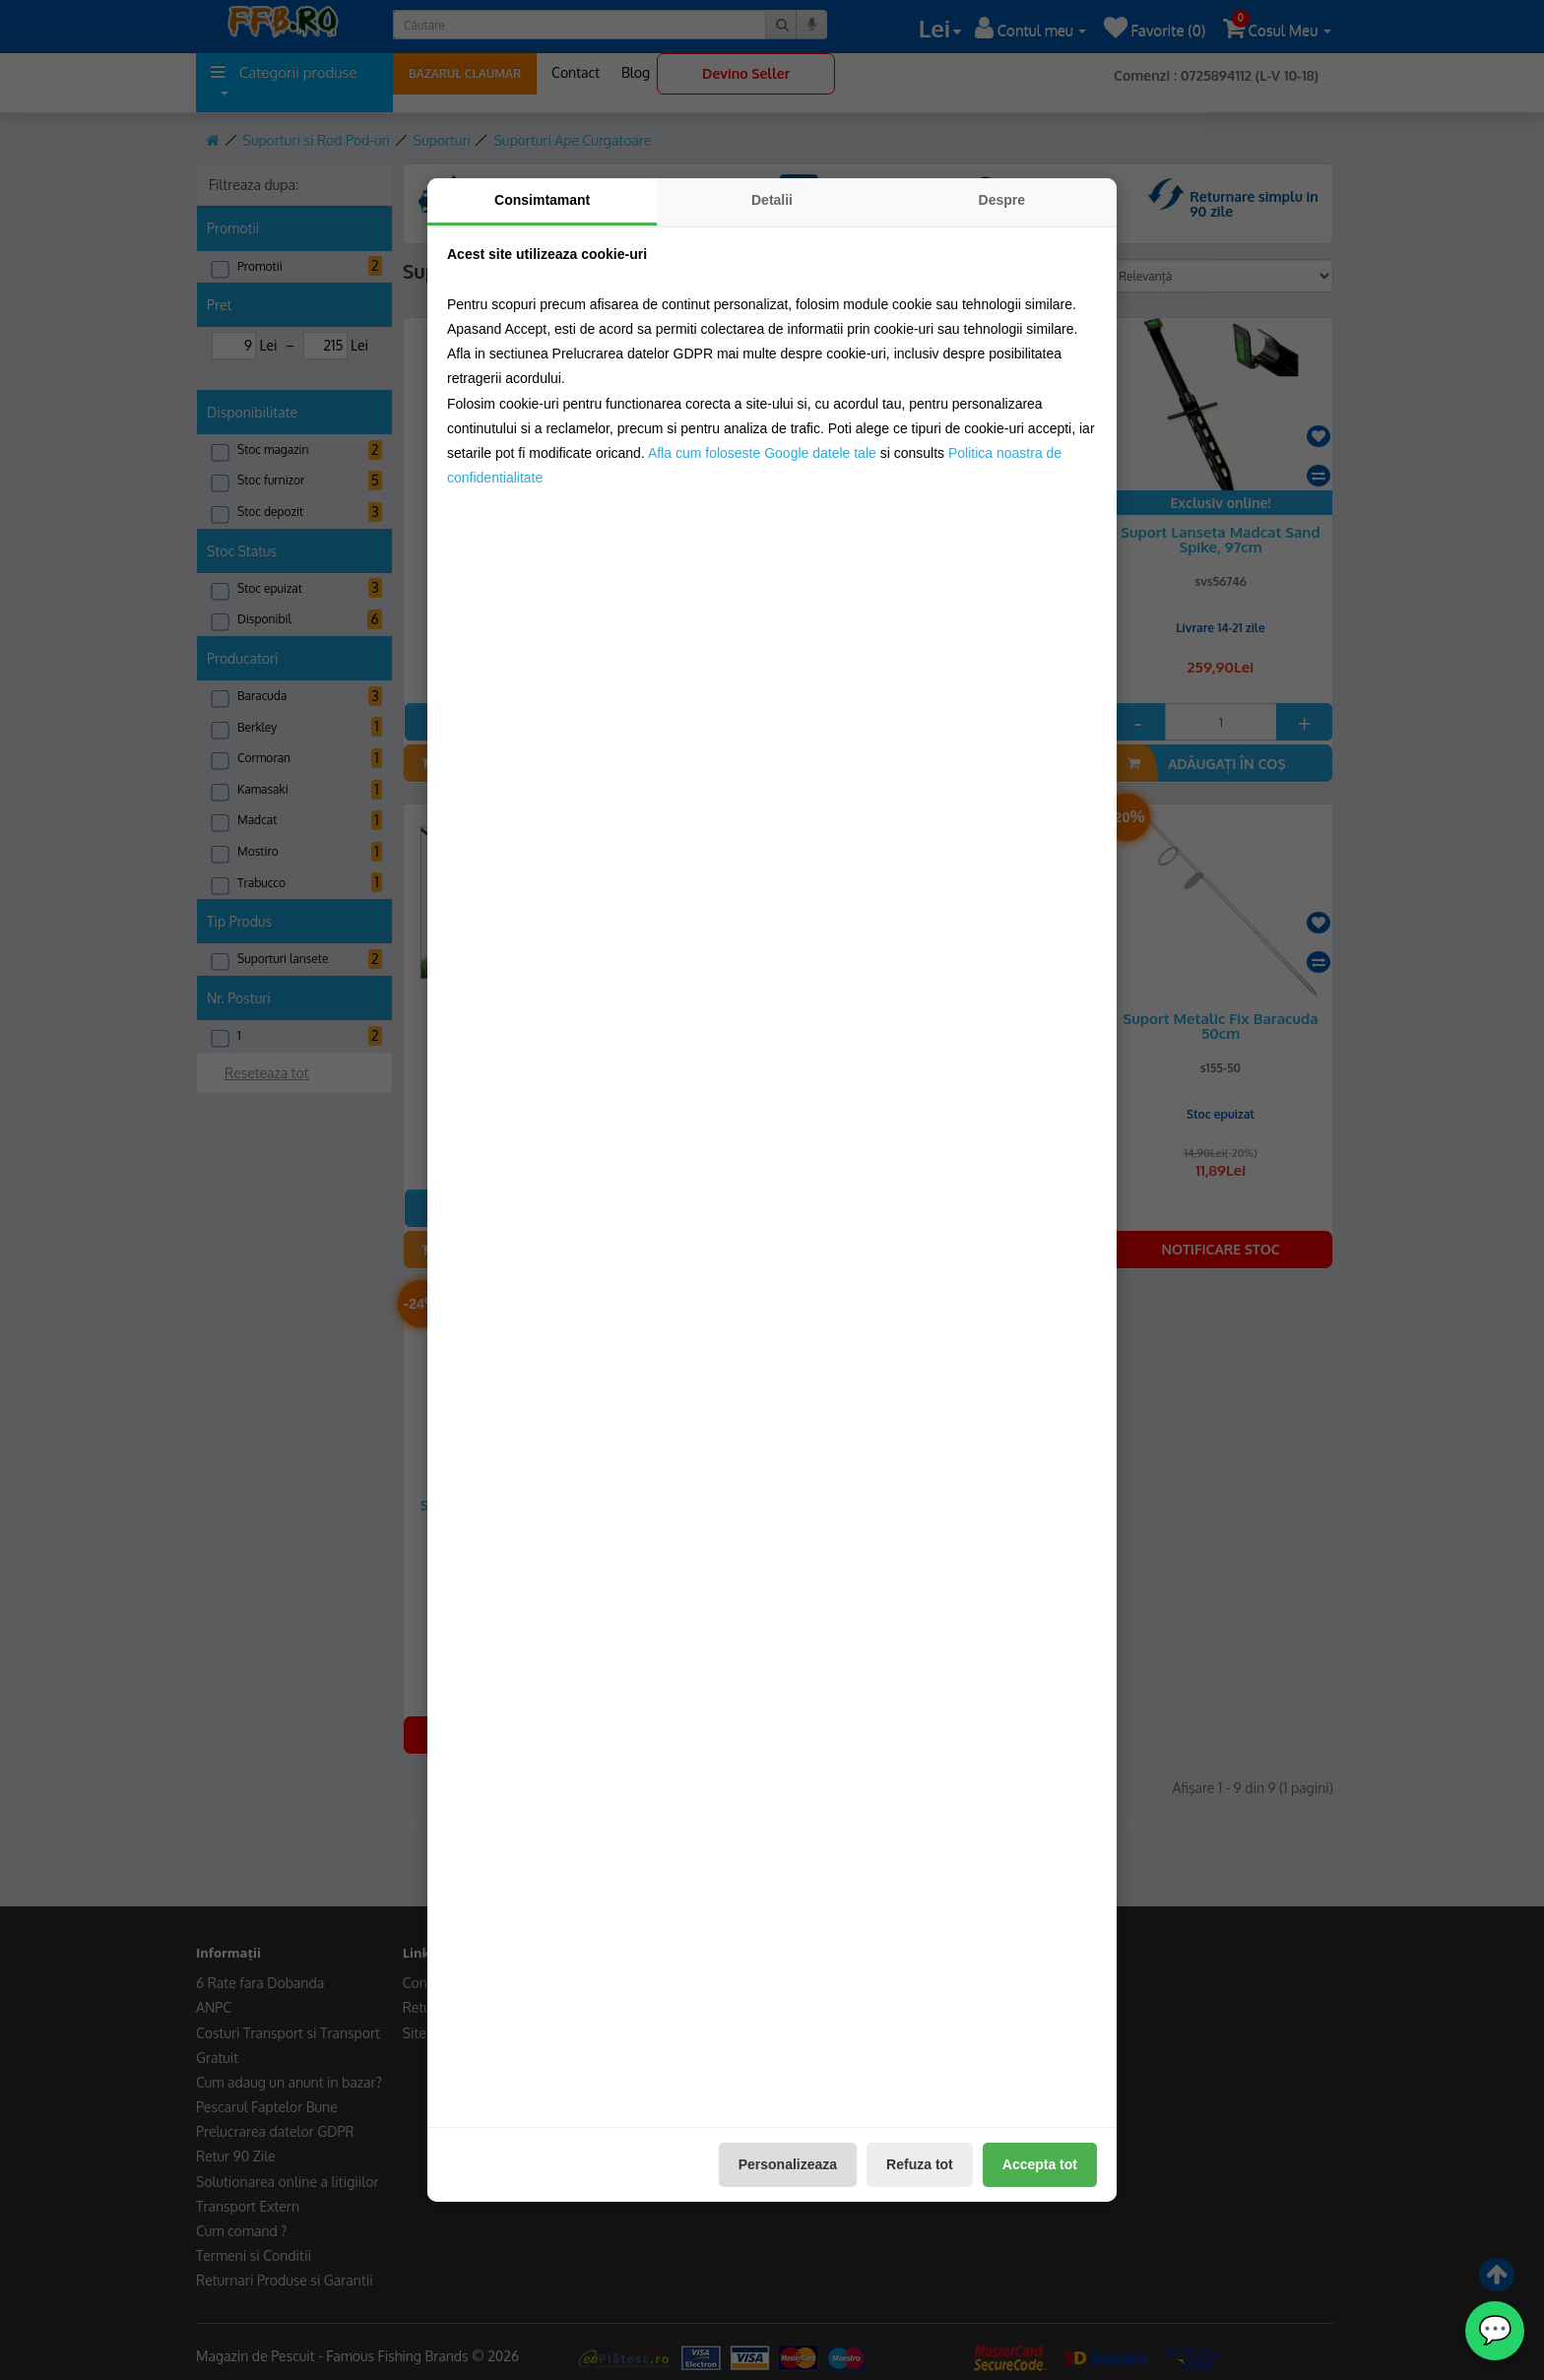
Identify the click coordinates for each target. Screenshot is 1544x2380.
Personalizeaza (788, 2164)
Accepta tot (1039, 2164)
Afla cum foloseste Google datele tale (762, 453)
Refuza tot (919, 2164)
